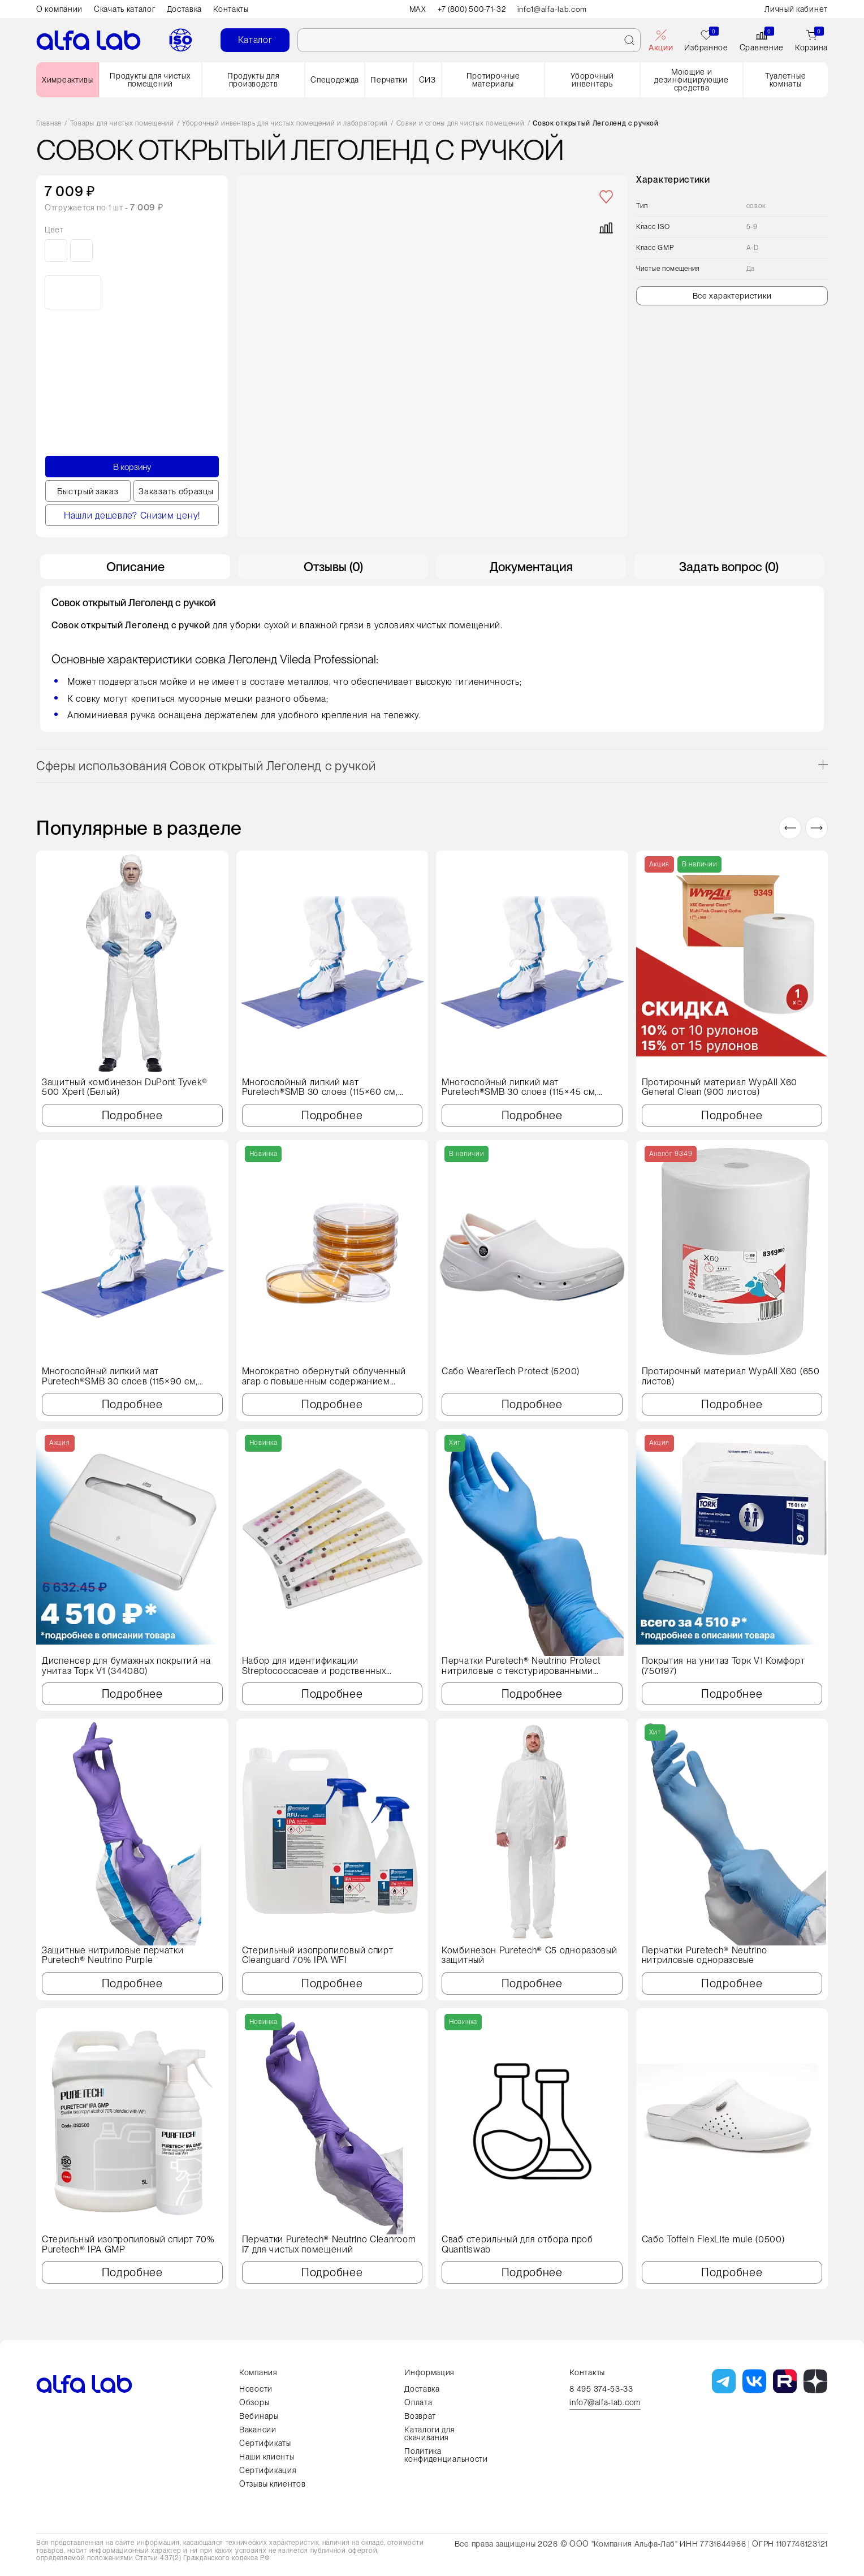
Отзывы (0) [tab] (333, 566)
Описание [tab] (135, 566)
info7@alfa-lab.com (605, 2402)
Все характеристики (732, 295)
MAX (415, 9)
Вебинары (259, 2416)
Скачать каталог (124, 9)
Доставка (184, 9)
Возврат (420, 2416)
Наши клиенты (266, 2457)
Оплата (418, 2402)
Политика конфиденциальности (446, 2455)
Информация (429, 2372)
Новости (256, 2389)
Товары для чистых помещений (122, 123)
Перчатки (389, 79)
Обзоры (254, 2402)
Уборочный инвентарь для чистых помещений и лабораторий (285, 123)
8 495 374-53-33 (601, 2389)
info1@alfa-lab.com (555, 9)
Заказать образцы (175, 490)
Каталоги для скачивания (429, 2433)
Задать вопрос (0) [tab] (729, 566)
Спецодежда (334, 79)
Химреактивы (67, 79)
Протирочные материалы (493, 79)
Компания (258, 2372)
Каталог (255, 39)
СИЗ (427, 79)
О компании (59, 9)
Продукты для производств (253, 79)
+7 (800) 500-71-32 (471, 9)
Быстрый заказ (88, 490)
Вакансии (258, 2429)
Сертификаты (265, 2443)
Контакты (231, 9)
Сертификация (267, 2470)
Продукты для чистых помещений (150, 79)
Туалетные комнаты (785, 79)
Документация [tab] (531, 566)
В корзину (132, 466)
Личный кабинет (796, 9)
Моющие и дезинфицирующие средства (691, 79)
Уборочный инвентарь (592, 79)
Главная (49, 123)
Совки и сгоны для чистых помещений (460, 123)
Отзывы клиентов (272, 2484)
